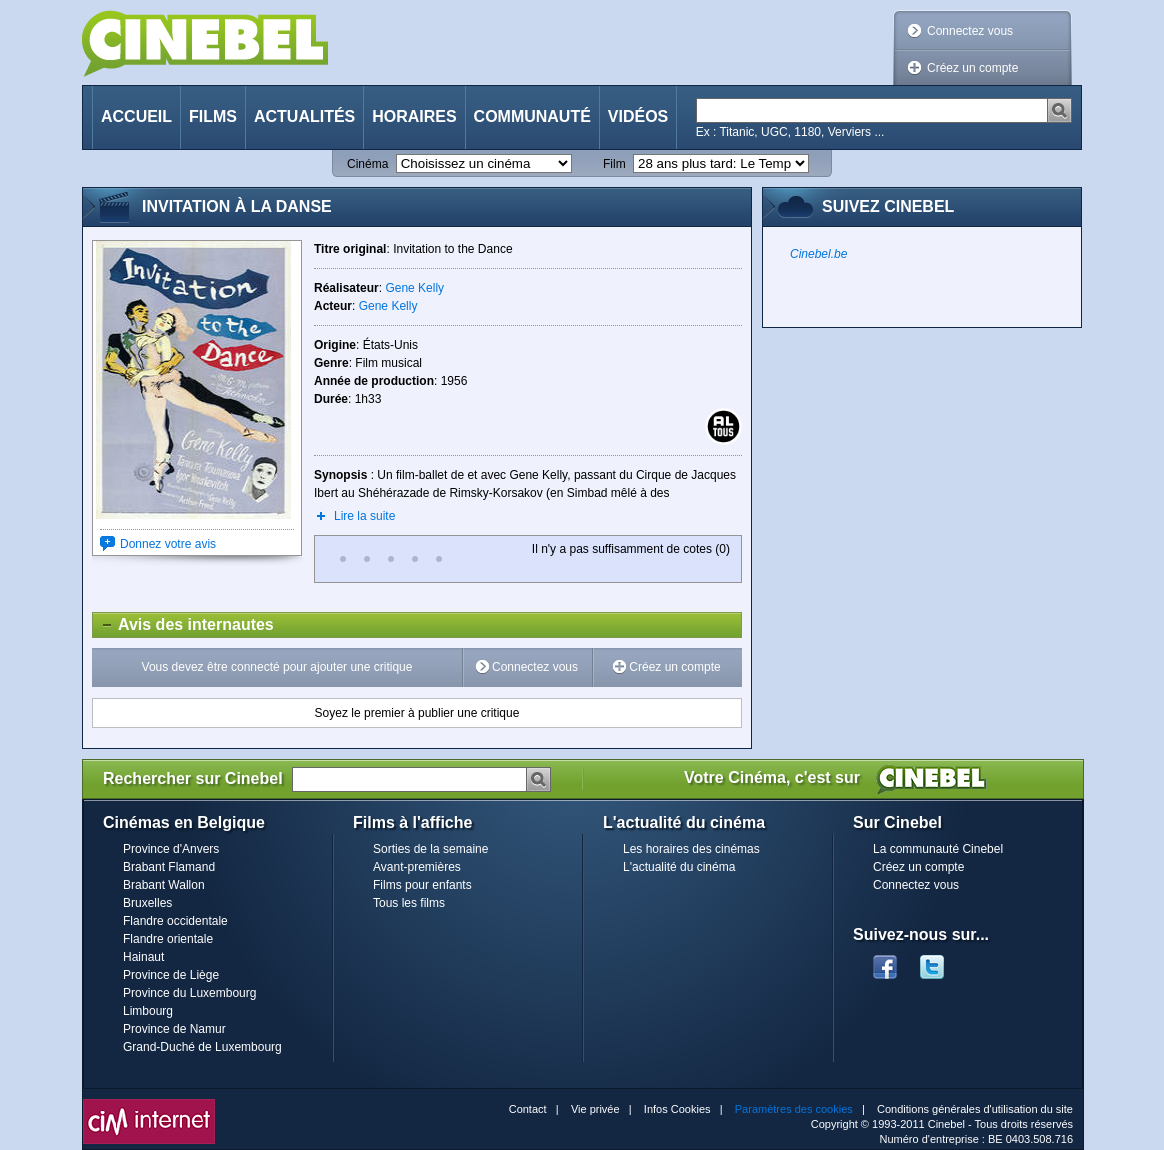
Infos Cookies (677, 1109)
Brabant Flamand (169, 867)
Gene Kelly (414, 288)
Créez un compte (972, 68)
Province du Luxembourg (189, 993)
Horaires (414, 116)
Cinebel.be (818, 254)
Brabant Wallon (164, 885)
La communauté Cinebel (938, 849)
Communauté (532, 116)
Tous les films (409, 903)
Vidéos (638, 116)
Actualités (304, 116)
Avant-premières (417, 867)
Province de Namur (174, 1029)
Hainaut (143, 957)
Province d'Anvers (171, 849)
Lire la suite (364, 516)
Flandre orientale (168, 939)
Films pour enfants (422, 885)
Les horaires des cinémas (691, 849)
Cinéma (367, 164)
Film (614, 164)
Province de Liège (171, 975)
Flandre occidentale (175, 921)
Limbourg (148, 1011)
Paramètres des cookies (794, 1109)
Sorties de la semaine (430, 849)
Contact (528, 1109)
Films (213, 116)
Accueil (136, 116)
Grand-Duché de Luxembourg (202, 1047)
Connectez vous (970, 31)
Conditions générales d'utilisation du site (975, 1109)
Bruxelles (147, 903)
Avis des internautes (183, 625)
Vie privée (595, 1109)
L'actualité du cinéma (679, 867)
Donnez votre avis (168, 544)
